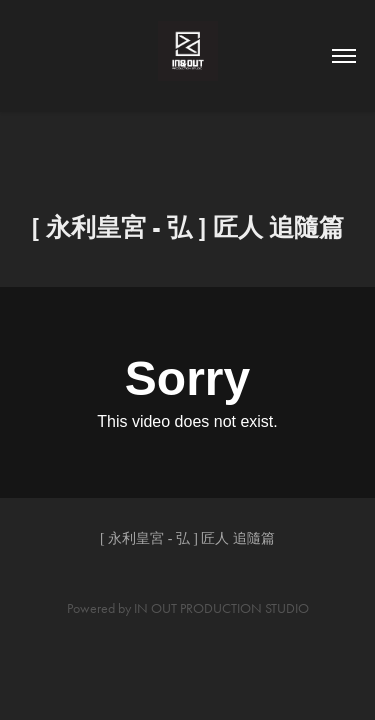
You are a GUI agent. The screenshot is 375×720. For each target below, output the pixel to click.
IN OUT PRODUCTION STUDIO (221, 608)
